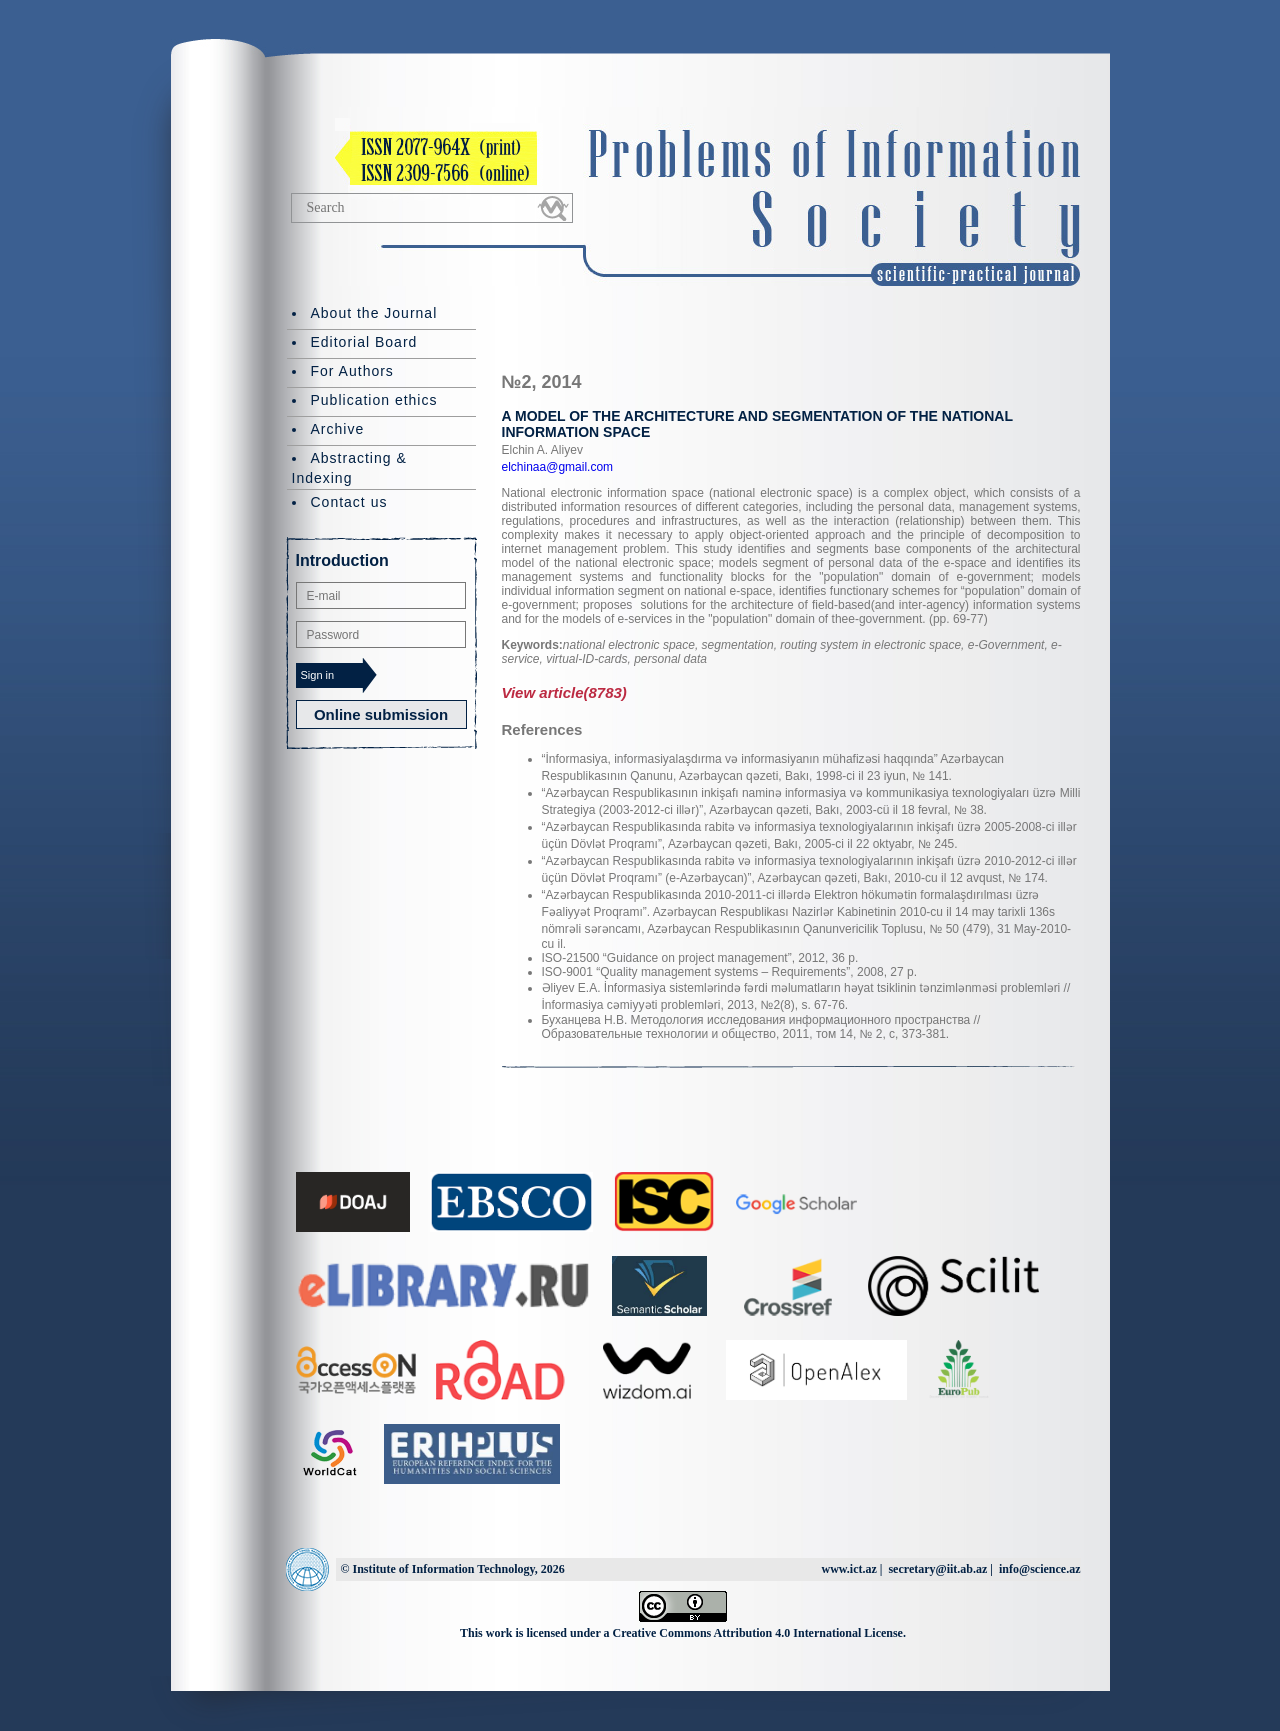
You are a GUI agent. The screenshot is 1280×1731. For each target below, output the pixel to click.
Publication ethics (374, 400)
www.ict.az (848, 1569)
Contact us (349, 502)
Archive (338, 429)
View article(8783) (564, 692)
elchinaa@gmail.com (558, 467)
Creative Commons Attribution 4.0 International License (758, 1633)
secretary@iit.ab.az (937, 1569)
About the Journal (374, 313)
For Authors (352, 371)
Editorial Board (364, 342)
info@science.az (1039, 1569)
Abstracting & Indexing (349, 468)
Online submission (381, 714)
